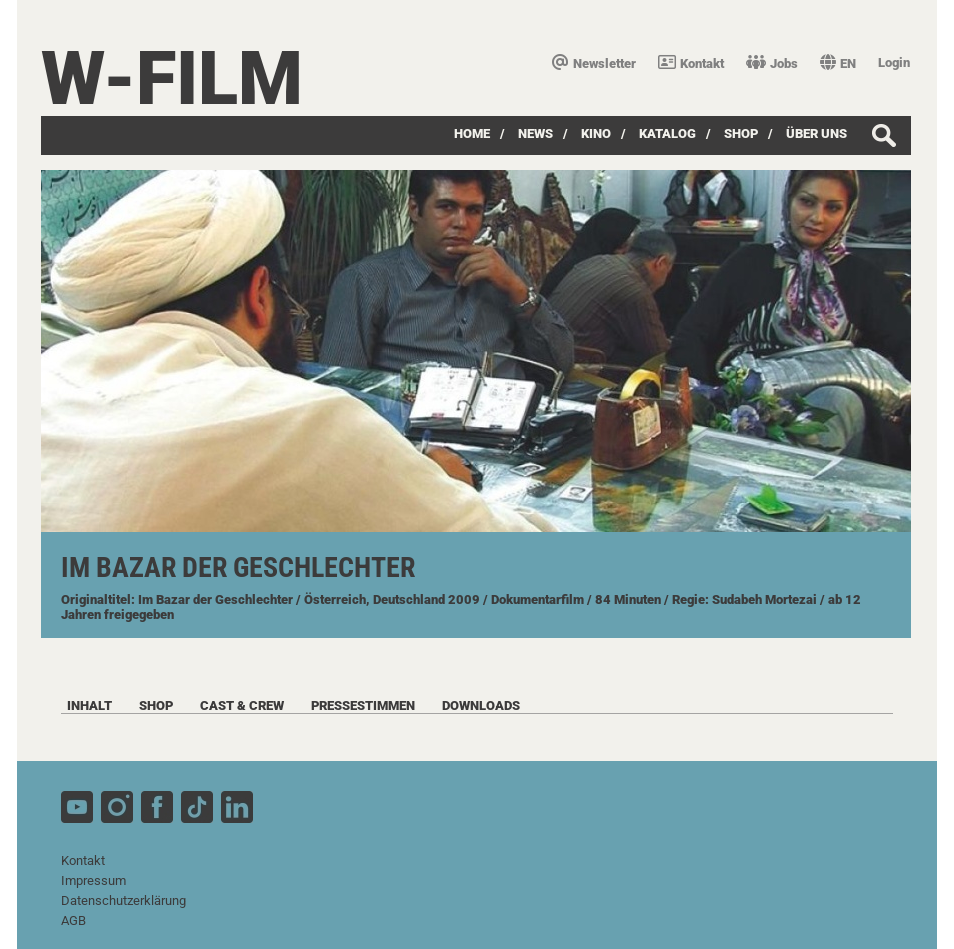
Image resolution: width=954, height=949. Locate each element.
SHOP (741, 133)
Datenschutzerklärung (123, 900)
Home (472, 133)
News (535, 133)
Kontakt (691, 63)
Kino (596, 133)
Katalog (667, 133)
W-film (172, 78)
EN (838, 63)
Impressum (93, 880)
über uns (816, 133)
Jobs (772, 63)
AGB (73, 920)
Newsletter (594, 63)
